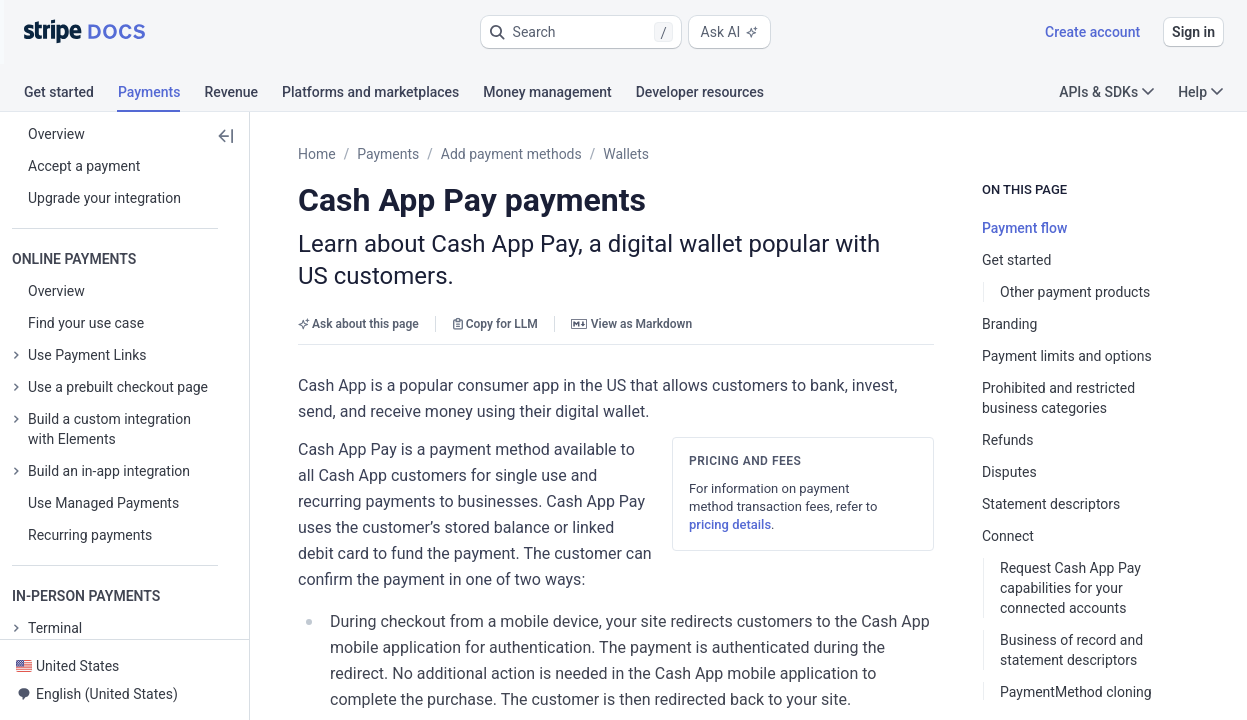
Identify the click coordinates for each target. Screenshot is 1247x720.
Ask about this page (358, 292)
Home (317, 154)
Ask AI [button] (730, 32)
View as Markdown (631, 292)
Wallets (626, 154)
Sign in (1193, 32)
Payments (388, 154)
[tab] (71, 95)
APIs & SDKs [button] (1106, 92)
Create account (1092, 32)
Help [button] (1200, 92)
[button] (581, 32)
